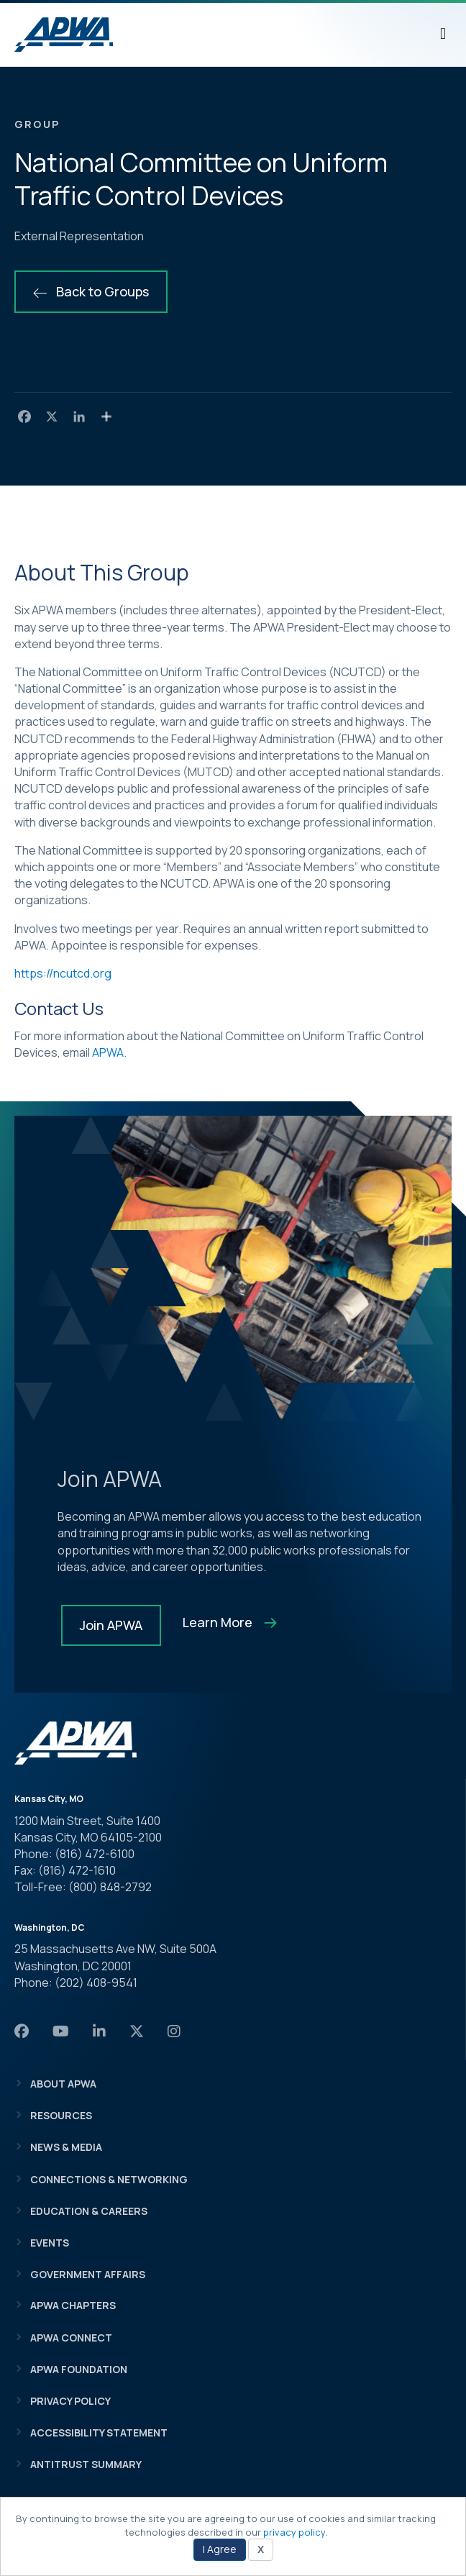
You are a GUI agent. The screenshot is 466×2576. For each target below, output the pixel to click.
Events (49, 2242)
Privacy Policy (70, 2401)
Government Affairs (87, 2274)
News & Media (66, 2147)
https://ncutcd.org (62, 973)
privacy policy (294, 2532)
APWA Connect (71, 2337)
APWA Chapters (73, 2305)
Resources (61, 2115)
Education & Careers (88, 2211)
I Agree (220, 2549)
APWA (108, 1052)
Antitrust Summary (86, 2464)
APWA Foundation (78, 2369)
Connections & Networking (109, 2179)
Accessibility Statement (99, 2432)
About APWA (63, 2083)
